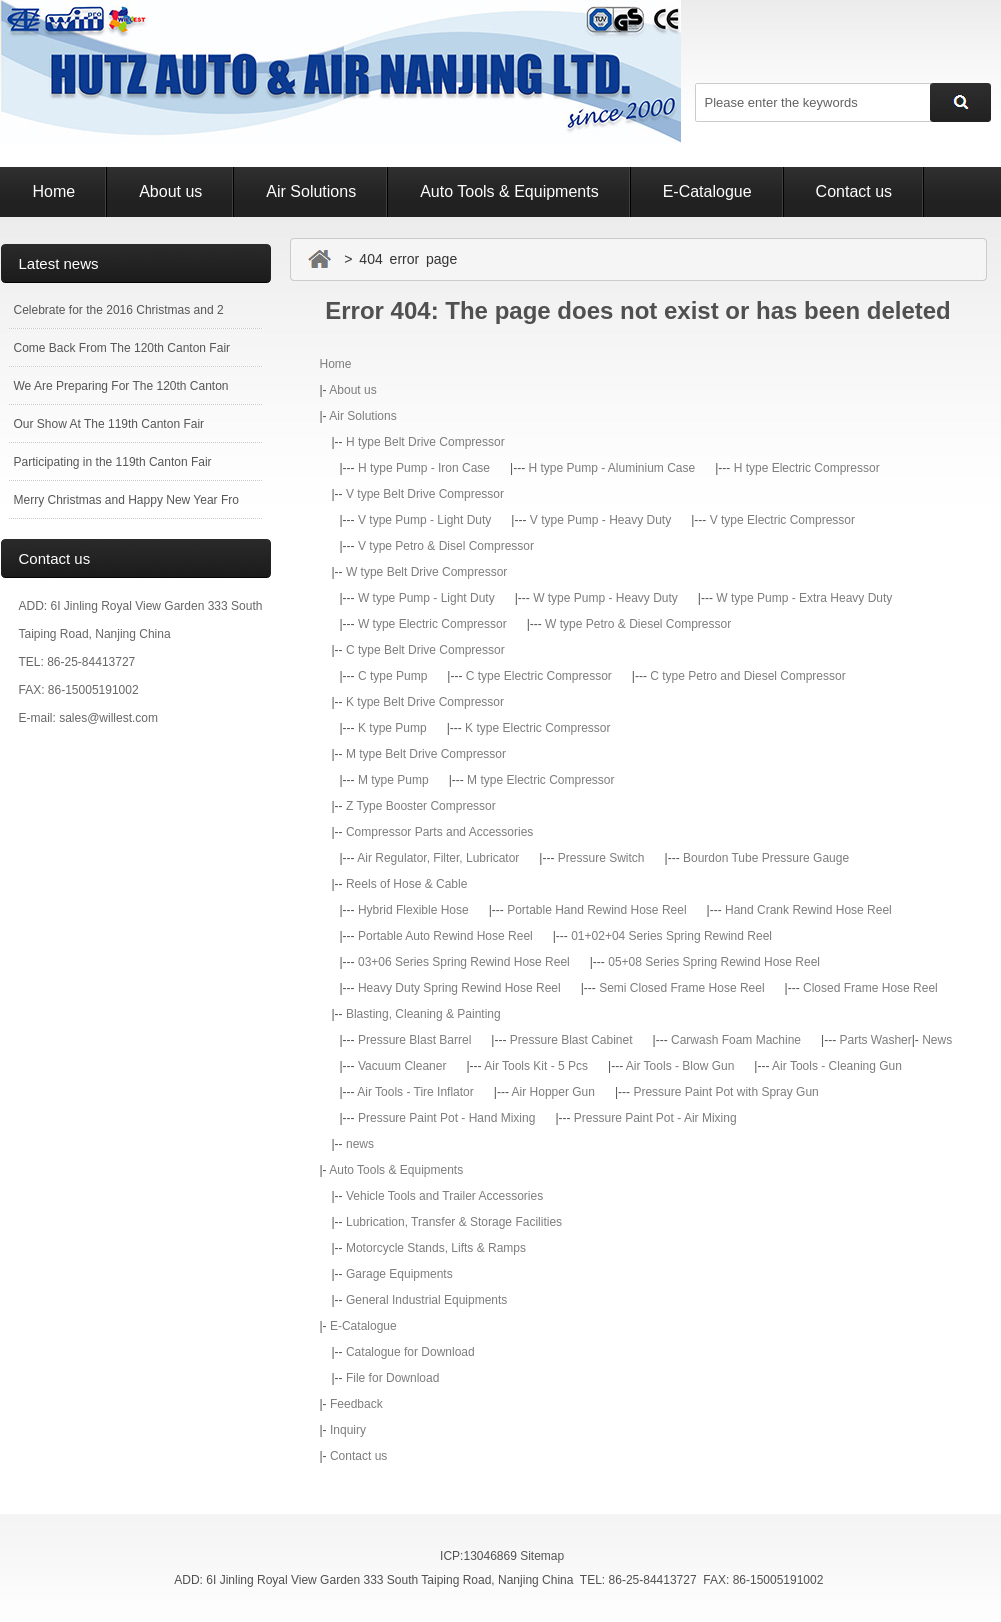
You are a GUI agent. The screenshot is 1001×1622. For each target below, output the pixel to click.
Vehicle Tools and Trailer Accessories (444, 1196)
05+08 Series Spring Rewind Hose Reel (714, 962)
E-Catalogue (707, 191)
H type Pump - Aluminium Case (611, 468)
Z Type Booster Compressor (421, 806)
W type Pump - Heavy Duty (605, 598)
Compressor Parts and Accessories (439, 832)
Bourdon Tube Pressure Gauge (766, 858)
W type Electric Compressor (432, 624)
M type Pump (393, 780)
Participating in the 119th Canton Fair (113, 462)
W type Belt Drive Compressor (426, 572)
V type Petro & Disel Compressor (446, 546)
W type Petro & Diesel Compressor (638, 624)
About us (170, 191)
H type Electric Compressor (807, 468)
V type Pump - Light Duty (424, 520)
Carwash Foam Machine (736, 1040)
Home (54, 191)
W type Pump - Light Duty (426, 598)
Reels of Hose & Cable (406, 884)
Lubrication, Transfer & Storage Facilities (454, 1222)
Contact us (854, 191)
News (937, 1040)
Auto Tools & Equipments (509, 191)
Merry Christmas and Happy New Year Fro (126, 500)
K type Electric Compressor (537, 728)
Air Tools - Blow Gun (680, 1066)
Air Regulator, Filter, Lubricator (438, 858)
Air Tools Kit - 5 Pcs (536, 1066)
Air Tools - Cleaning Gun (837, 1066)
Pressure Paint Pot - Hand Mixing (446, 1118)
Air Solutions (311, 191)
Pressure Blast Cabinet (571, 1040)
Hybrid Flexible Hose (413, 910)
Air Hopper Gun (553, 1092)
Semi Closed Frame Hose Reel (681, 988)
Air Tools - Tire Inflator (415, 1092)
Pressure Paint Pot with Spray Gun (725, 1092)
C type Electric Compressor (539, 676)
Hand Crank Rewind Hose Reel (808, 910)
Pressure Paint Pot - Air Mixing (655, 1118)
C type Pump (392, 676)
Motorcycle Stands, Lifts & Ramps (436, 1248)
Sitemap (542, 1556)
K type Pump (392, 728)
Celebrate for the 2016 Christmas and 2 (119, 310)
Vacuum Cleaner (402, 1066)
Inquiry (348, 1430)
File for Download (392, 1378)
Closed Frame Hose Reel (870, 988)
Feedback (356, 1404)
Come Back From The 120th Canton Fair (122, 348)
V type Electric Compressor (782, 520)
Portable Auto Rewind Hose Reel (445, 936)
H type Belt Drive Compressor (425, 442)
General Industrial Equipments (426, 1300)
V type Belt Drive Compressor (425, 494)
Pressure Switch (601, 858)
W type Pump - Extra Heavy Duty (804, 598)
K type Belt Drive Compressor (425, 702)
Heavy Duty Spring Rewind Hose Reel (459, 988)
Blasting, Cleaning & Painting (423, 1014)
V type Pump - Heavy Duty (600, 520)
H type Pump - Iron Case (424, 468)
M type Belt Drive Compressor (426, 754)
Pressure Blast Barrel (414, 1040)
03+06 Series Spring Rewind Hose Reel (464, 962)
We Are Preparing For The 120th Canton (121, 386)
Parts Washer (875, 1040)
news (360, 1144)
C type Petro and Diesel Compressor (747, 676)
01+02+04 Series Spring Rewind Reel (671, 936)
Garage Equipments (399, 1274)
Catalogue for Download (410, 1352)
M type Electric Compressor (540, 780)
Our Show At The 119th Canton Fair (109, 424)
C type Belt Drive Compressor (425, 650)
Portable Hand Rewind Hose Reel (596, 910)
